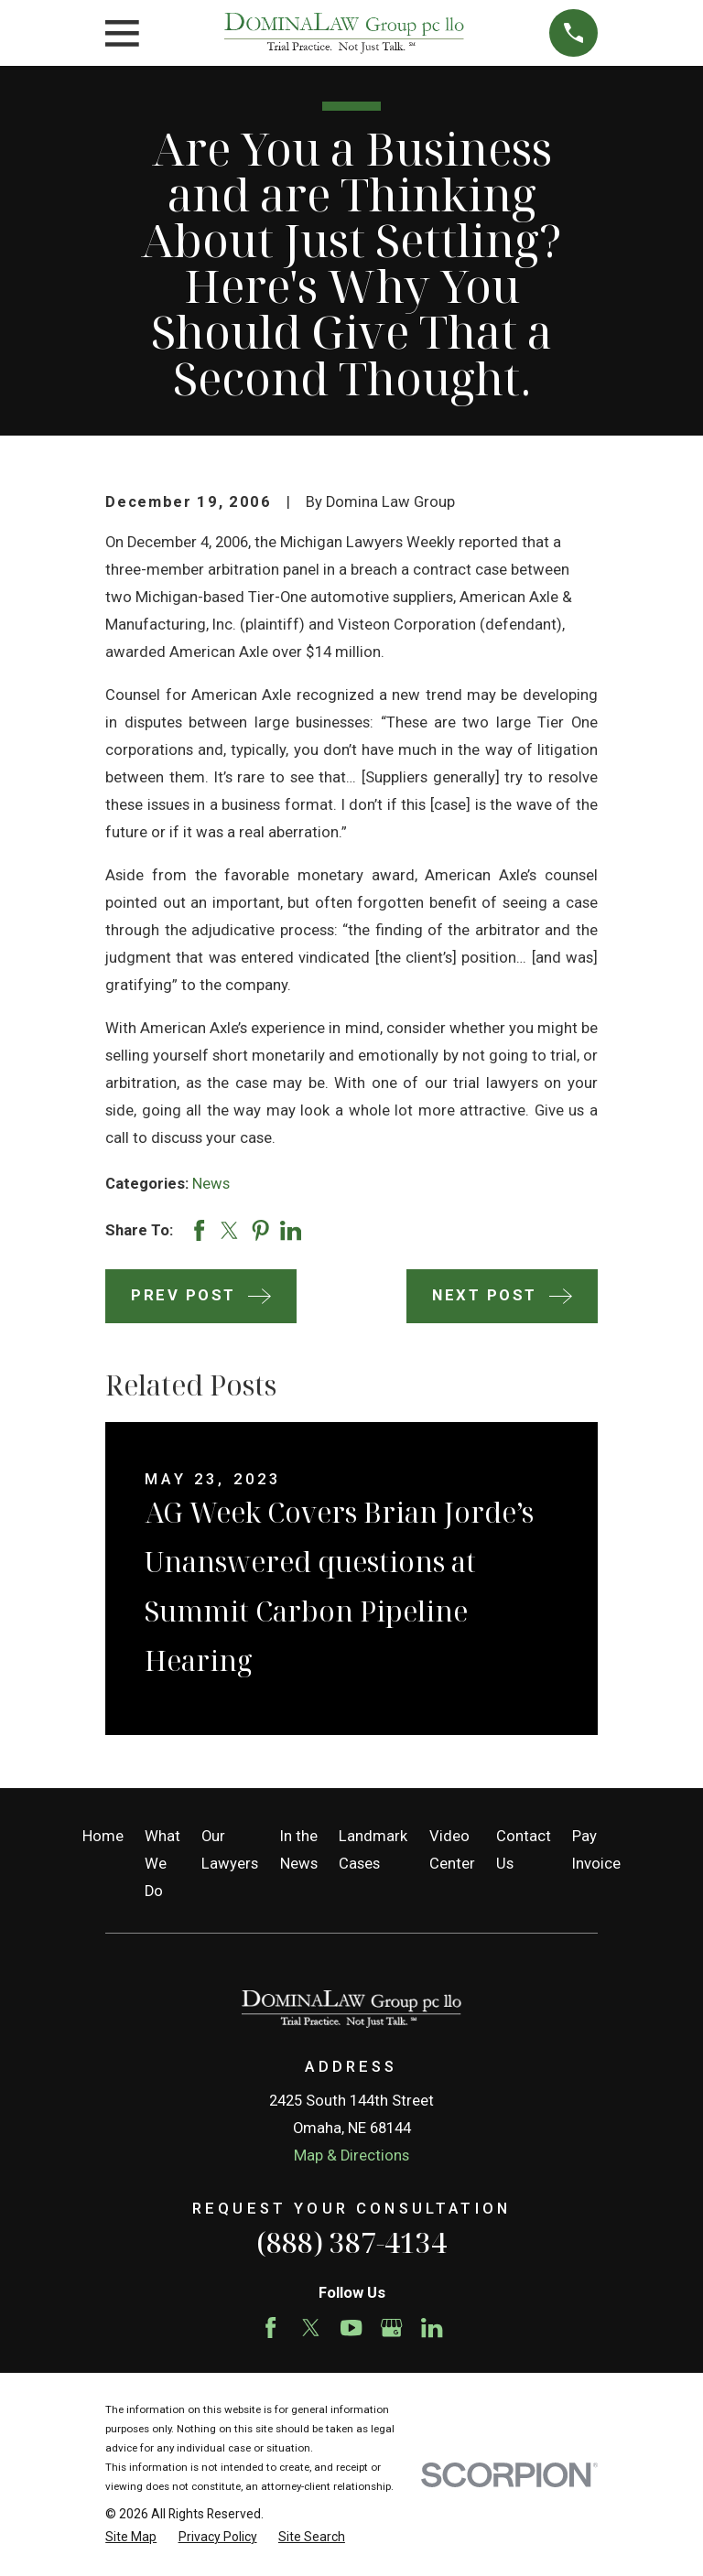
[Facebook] (270, 2327)
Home (103, 1836)
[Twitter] (310, 2327)
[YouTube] (351, 2327)
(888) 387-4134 (351, 2242)
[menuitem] (131, 2537)
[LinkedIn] (431, 2327)
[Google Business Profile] (391, 2327)
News (211, 1183)
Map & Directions (351, 2155)
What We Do (162, 1863)
